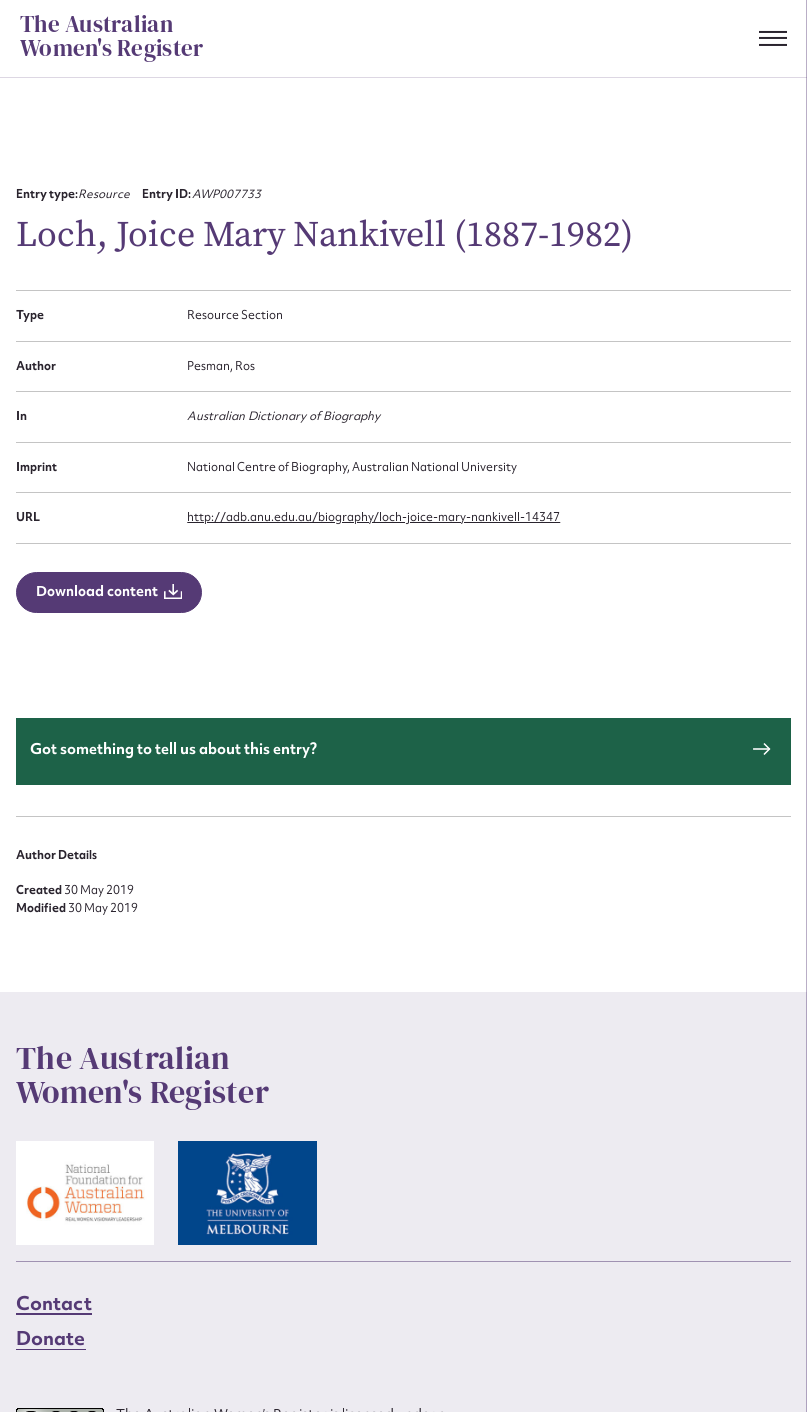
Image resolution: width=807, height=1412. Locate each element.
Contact (54, 1303)
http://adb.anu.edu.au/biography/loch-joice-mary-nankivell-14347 (373, 517)
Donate (51, 1338)
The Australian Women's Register (111, 37)
